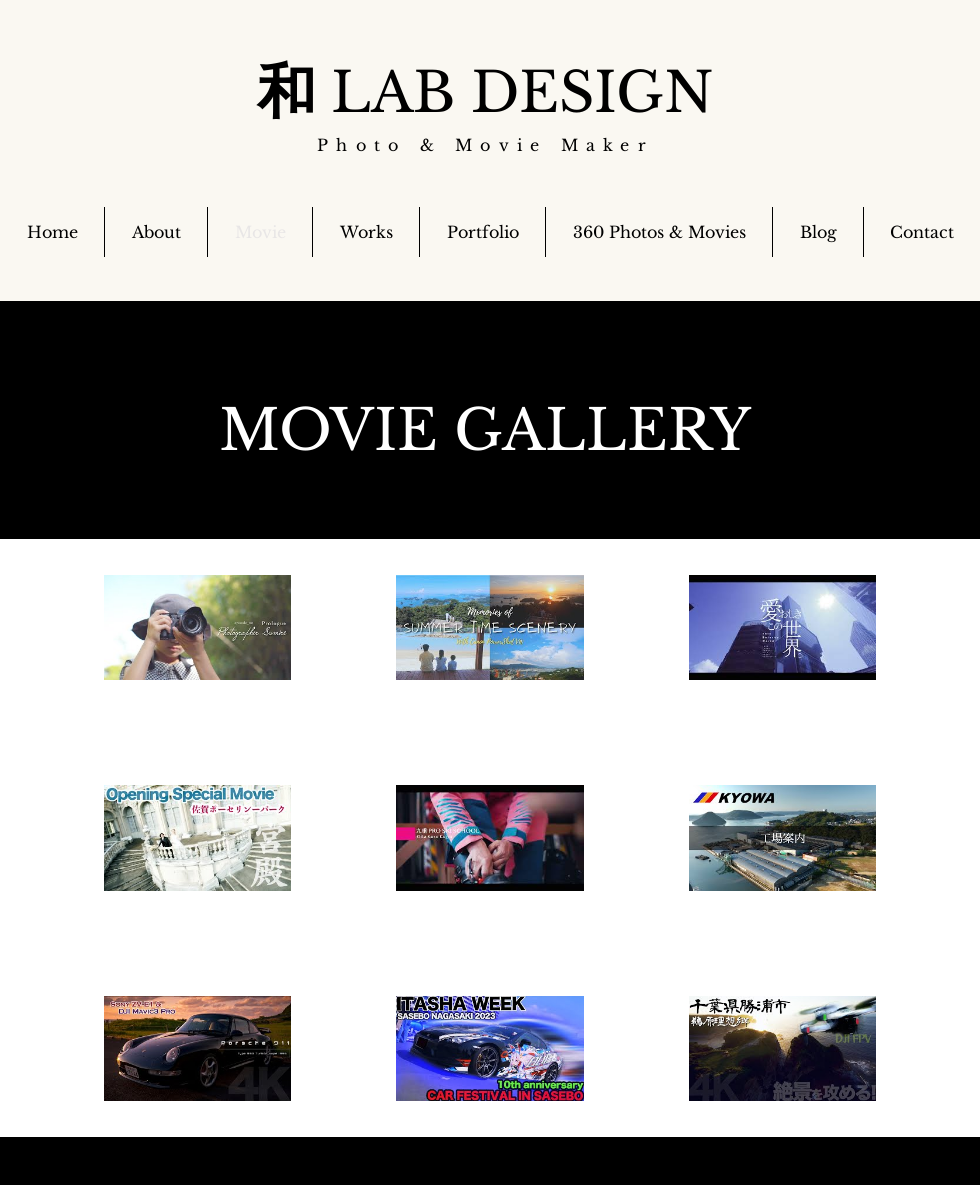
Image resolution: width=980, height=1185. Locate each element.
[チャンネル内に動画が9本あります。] (490, 838)
